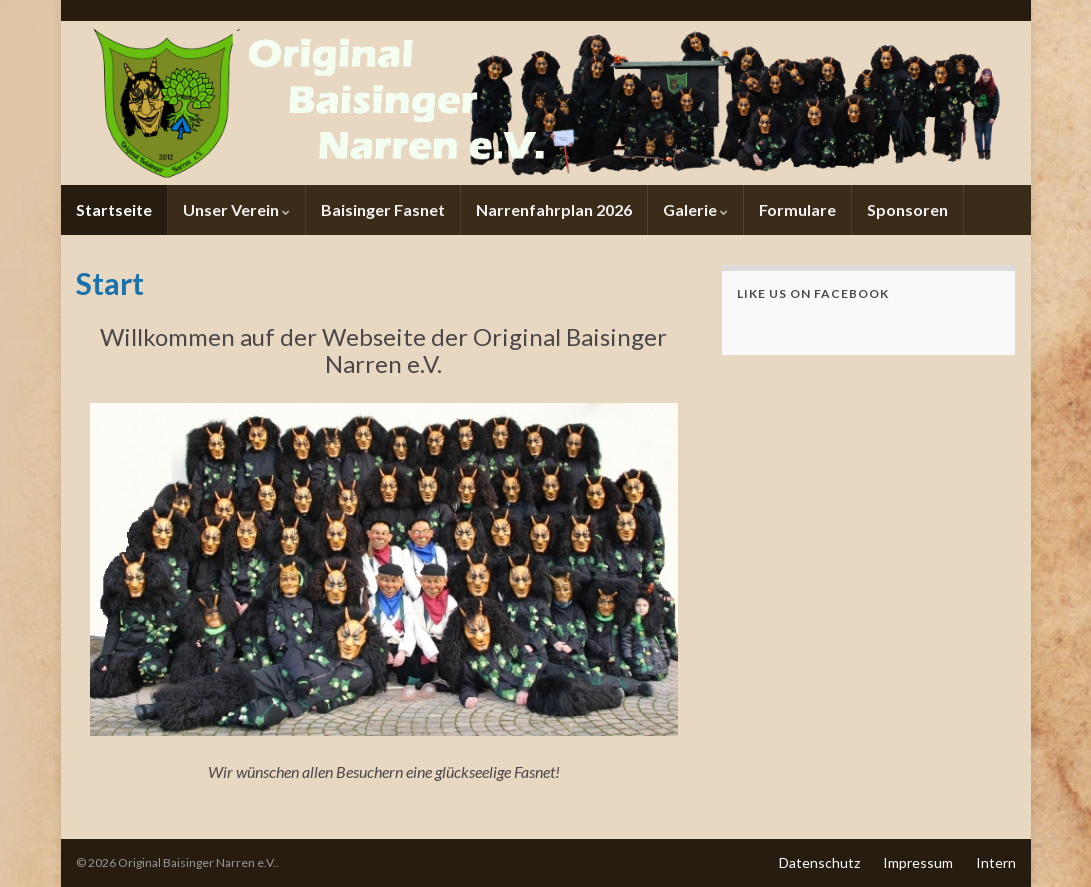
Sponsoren (907, 209)
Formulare (797, 209)
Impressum (918, 862)
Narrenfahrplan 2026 (554, 209)
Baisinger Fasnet (383, 209)
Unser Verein (236, 209)
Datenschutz (819, 862)
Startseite (114, 209)
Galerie (695, 209)
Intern (996, 862)
